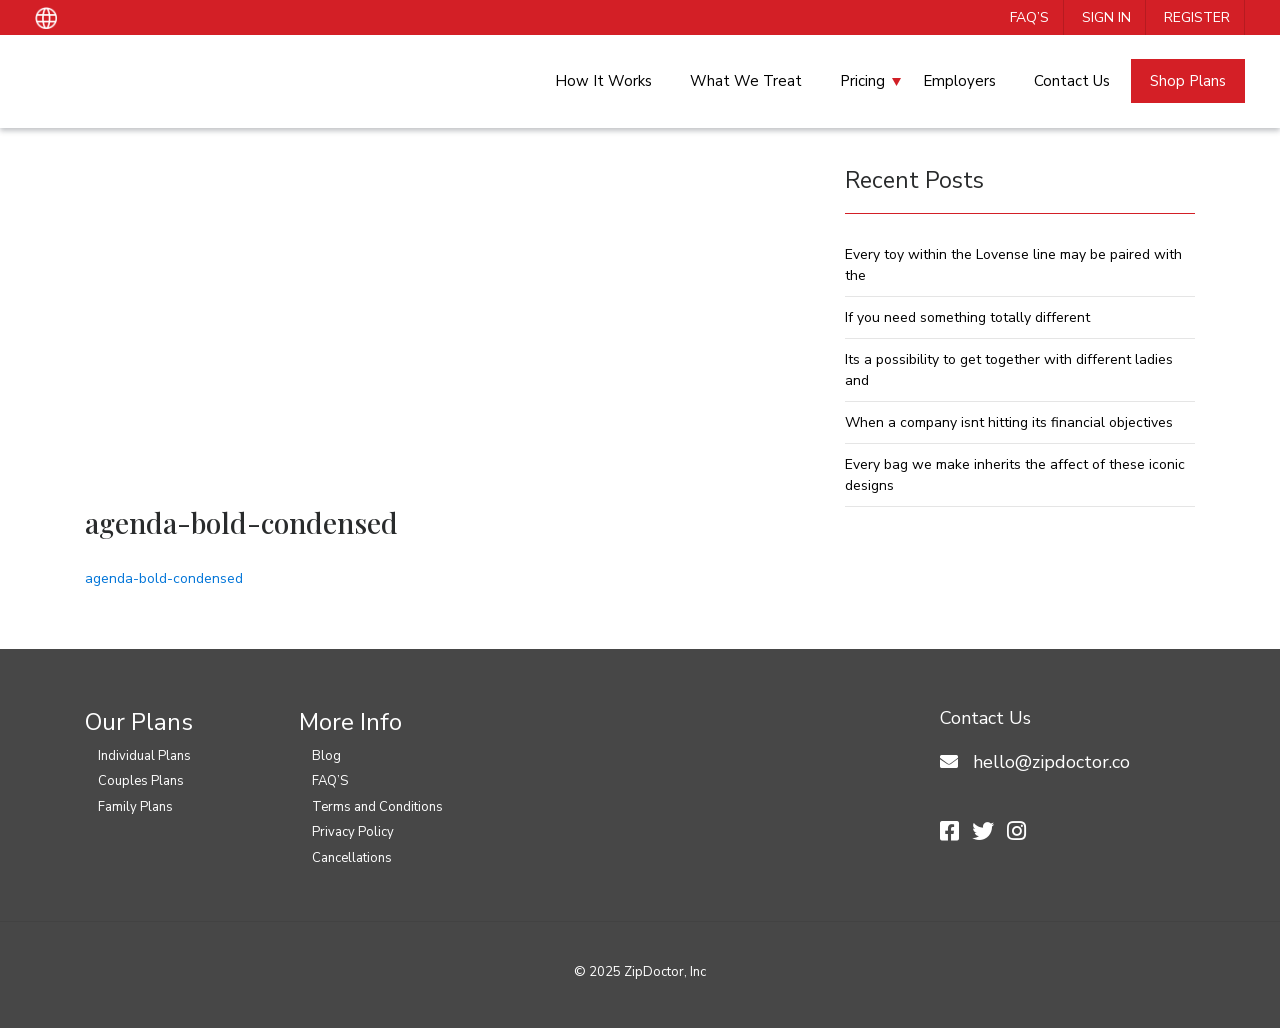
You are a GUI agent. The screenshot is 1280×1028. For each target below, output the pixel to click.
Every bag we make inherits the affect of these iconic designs (1015, 475)
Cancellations (352, 858)
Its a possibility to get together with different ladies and (1009, 370)
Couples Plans (141, 781)
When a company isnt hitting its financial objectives (1009, 422)
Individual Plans (144, 756)
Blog (326, 756)
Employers (959, 81)
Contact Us (1072, 81)
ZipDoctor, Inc (665, 972)
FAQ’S (1029, 17)
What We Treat (746, 81)
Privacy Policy (353, 832)
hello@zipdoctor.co (1051, 762)
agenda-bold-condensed (164, 578)
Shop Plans (1188, 81)
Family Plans (135, 807)
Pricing (862, 81)
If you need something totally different (967, 317)
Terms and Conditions (377, 807)
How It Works (603, 81)
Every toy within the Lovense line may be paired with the (1013, 265)
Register (1197, 17)
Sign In (1106, 17)
